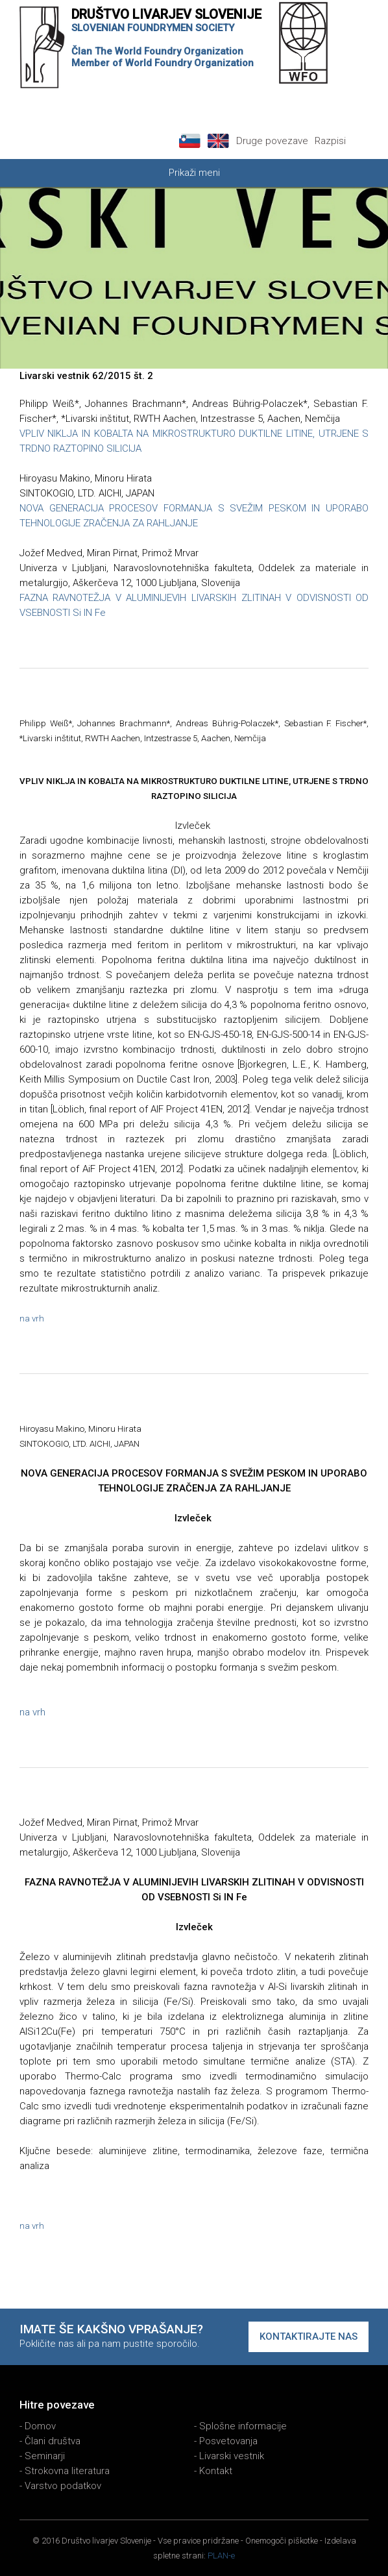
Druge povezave (272, 141)
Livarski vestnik (231, 2456)
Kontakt (215, 2471)
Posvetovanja (228, 2441)
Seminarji (45, 2456)
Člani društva (52, 2441)
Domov (40, 2426)
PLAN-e (221, 2555)
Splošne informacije (243, 2426)
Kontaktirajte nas (309, 2336)
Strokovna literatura (67, 2471)
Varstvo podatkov (63, 2486)
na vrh (31, 1318)
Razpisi (330, 141)
